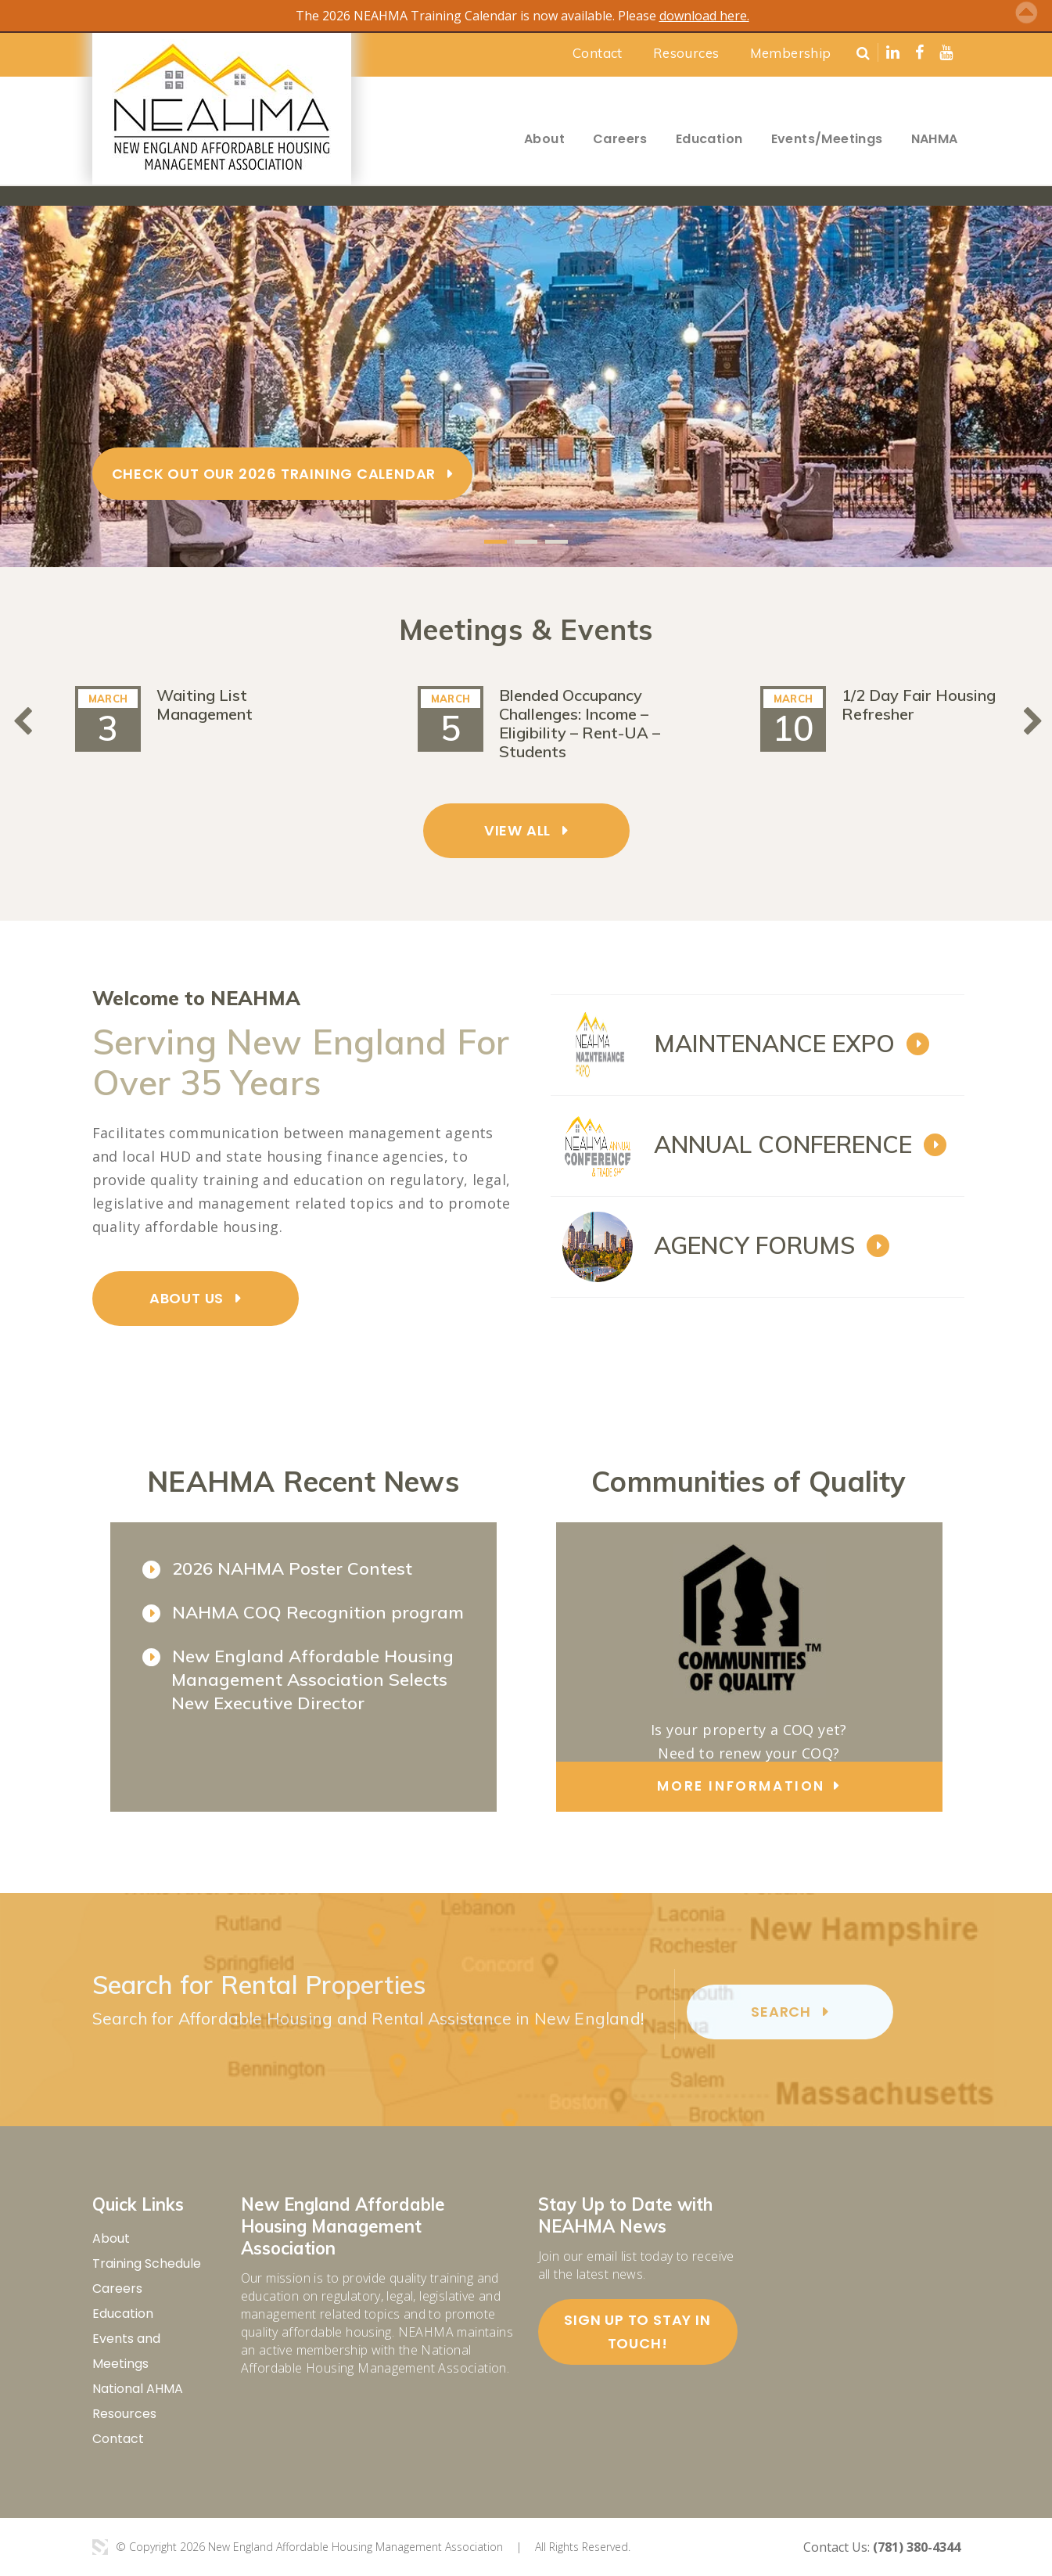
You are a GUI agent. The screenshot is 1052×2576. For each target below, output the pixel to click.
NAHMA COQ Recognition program (318, 1612)
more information (741, 1786)
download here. (704, 15)
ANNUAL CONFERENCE (783, 1144)
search (781, 2011)
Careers (620, 139)
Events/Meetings (827, 139)
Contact (598, 53)
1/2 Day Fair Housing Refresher (919, 704)
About (544, 139)
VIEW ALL (517, 830)
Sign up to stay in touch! (637, 2331)
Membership (790, 53)
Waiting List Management (204, 704)
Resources (686, 53)
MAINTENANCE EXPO (774, 1043)
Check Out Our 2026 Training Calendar (274, 473)
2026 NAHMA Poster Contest (292, 1568)
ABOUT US (186, 1298)
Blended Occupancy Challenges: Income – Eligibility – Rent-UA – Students (579, 723)
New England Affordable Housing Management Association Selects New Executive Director (312, 1679)
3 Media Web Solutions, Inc (100, 2547)
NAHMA (934, 139)
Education (709, 139)
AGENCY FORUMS (754, 1245)
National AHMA (137, 2389)
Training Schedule (146, 2263)
